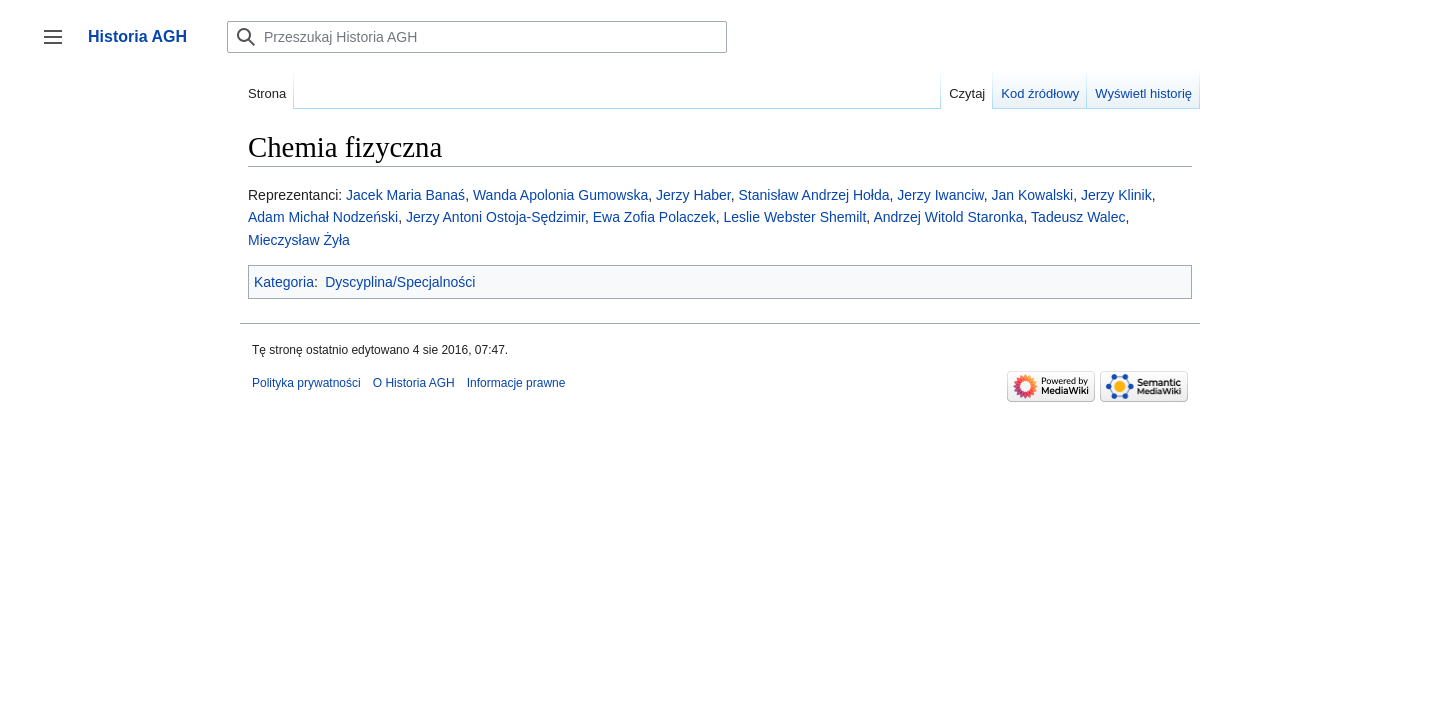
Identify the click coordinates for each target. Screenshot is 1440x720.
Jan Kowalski (1032, 195)
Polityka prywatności (306, 383)
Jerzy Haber (693, 195)
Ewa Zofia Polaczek (654, 217)
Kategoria (284, 282)
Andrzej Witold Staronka (948, 217)
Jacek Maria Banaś (405, 195)
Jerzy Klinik (1116, 195)
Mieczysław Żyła (299, 240)
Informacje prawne (516, 383)
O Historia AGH (414, 383)
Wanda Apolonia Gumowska (560, 195)
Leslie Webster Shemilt (794, 217)
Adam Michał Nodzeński (323, 217)
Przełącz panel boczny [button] (59, 46)
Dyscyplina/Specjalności (400, 282)
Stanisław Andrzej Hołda (814, 195)
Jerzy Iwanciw (940, 195)
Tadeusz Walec (1078, 217)
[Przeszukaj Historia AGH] (477, 37)
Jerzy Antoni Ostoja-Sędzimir (495, 217)
